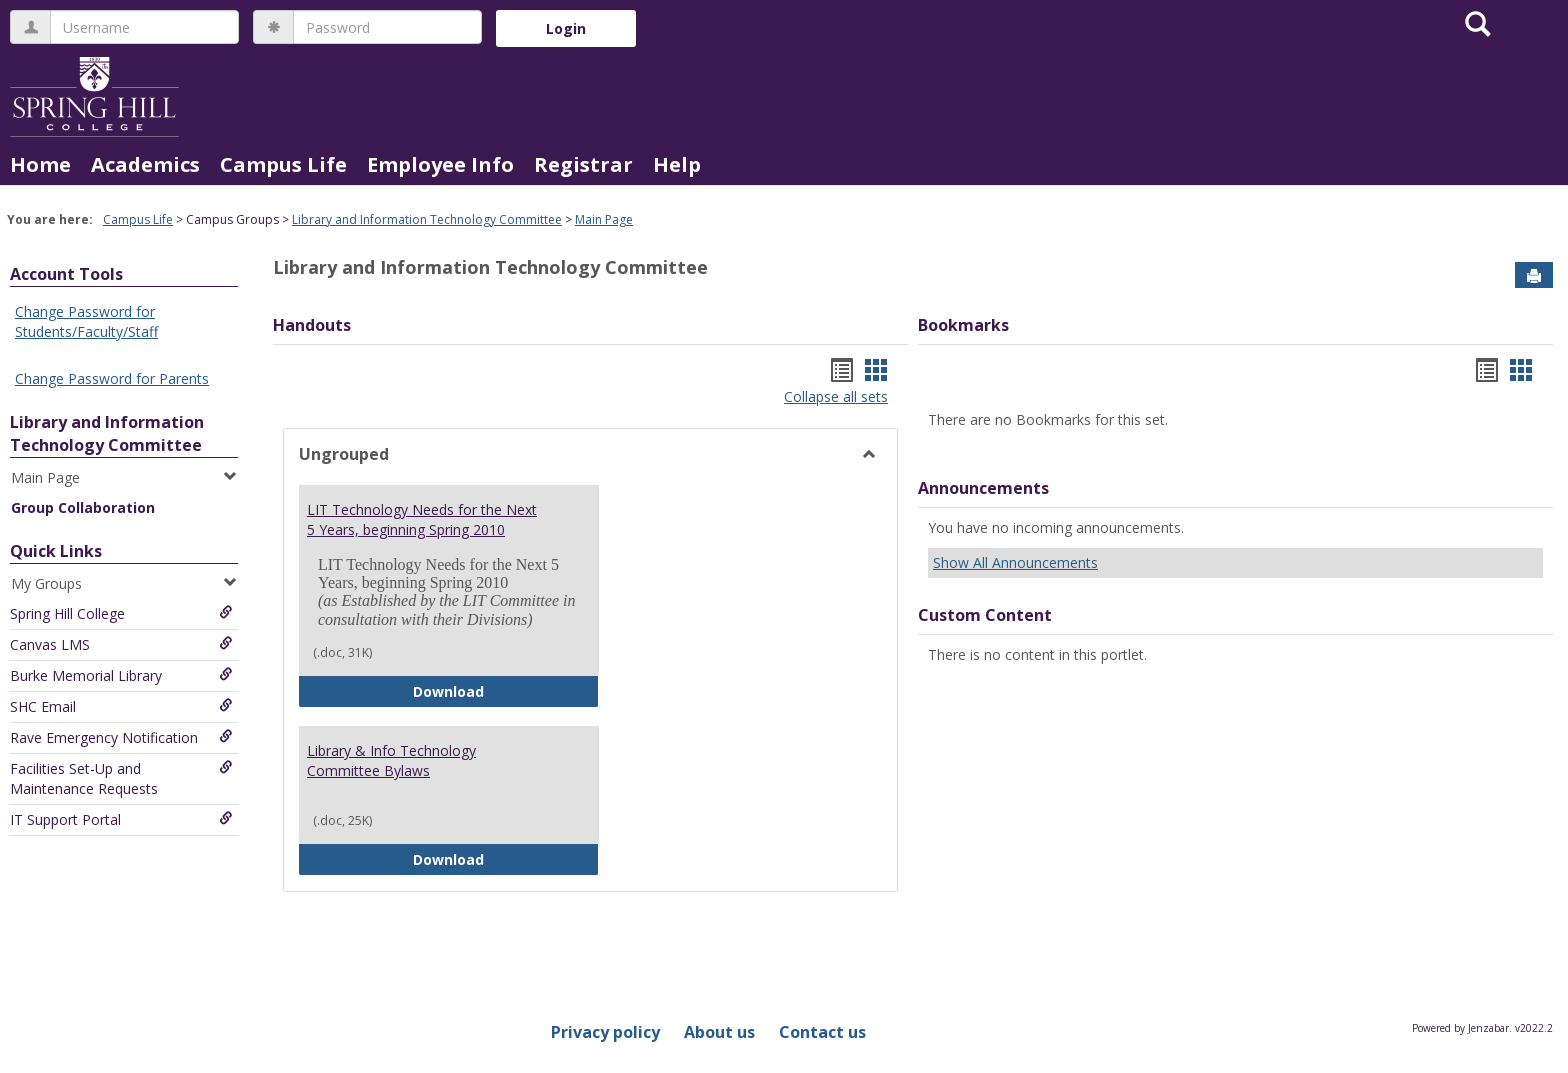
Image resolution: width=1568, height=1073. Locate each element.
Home (40, 164)
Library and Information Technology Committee (427, 219)
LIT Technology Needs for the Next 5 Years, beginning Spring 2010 (422, 519)
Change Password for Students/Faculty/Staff (86, 321)
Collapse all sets (836, 396)
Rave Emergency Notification (121, 737)
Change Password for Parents (112, 378)
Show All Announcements (1015, 562)
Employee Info (440, 164)
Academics (145, 164)
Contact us (822, 1032)
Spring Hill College (121, 613)
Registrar (583, 164)
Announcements (983, 488)
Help (677, 164)
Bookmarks (963, 325)
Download (506, 690)
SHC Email (121, 706)
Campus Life (283, 164)
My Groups (124, 583)
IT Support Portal (121, 819)
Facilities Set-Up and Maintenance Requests (121, 778)
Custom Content (985, 615)
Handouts (312, 325)
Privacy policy (605, 1032)
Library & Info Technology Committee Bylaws (391, 760)
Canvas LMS (121, 644)
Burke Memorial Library (121, 675)
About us (719, 1032)
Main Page (604, 219)
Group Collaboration (83, 507)
